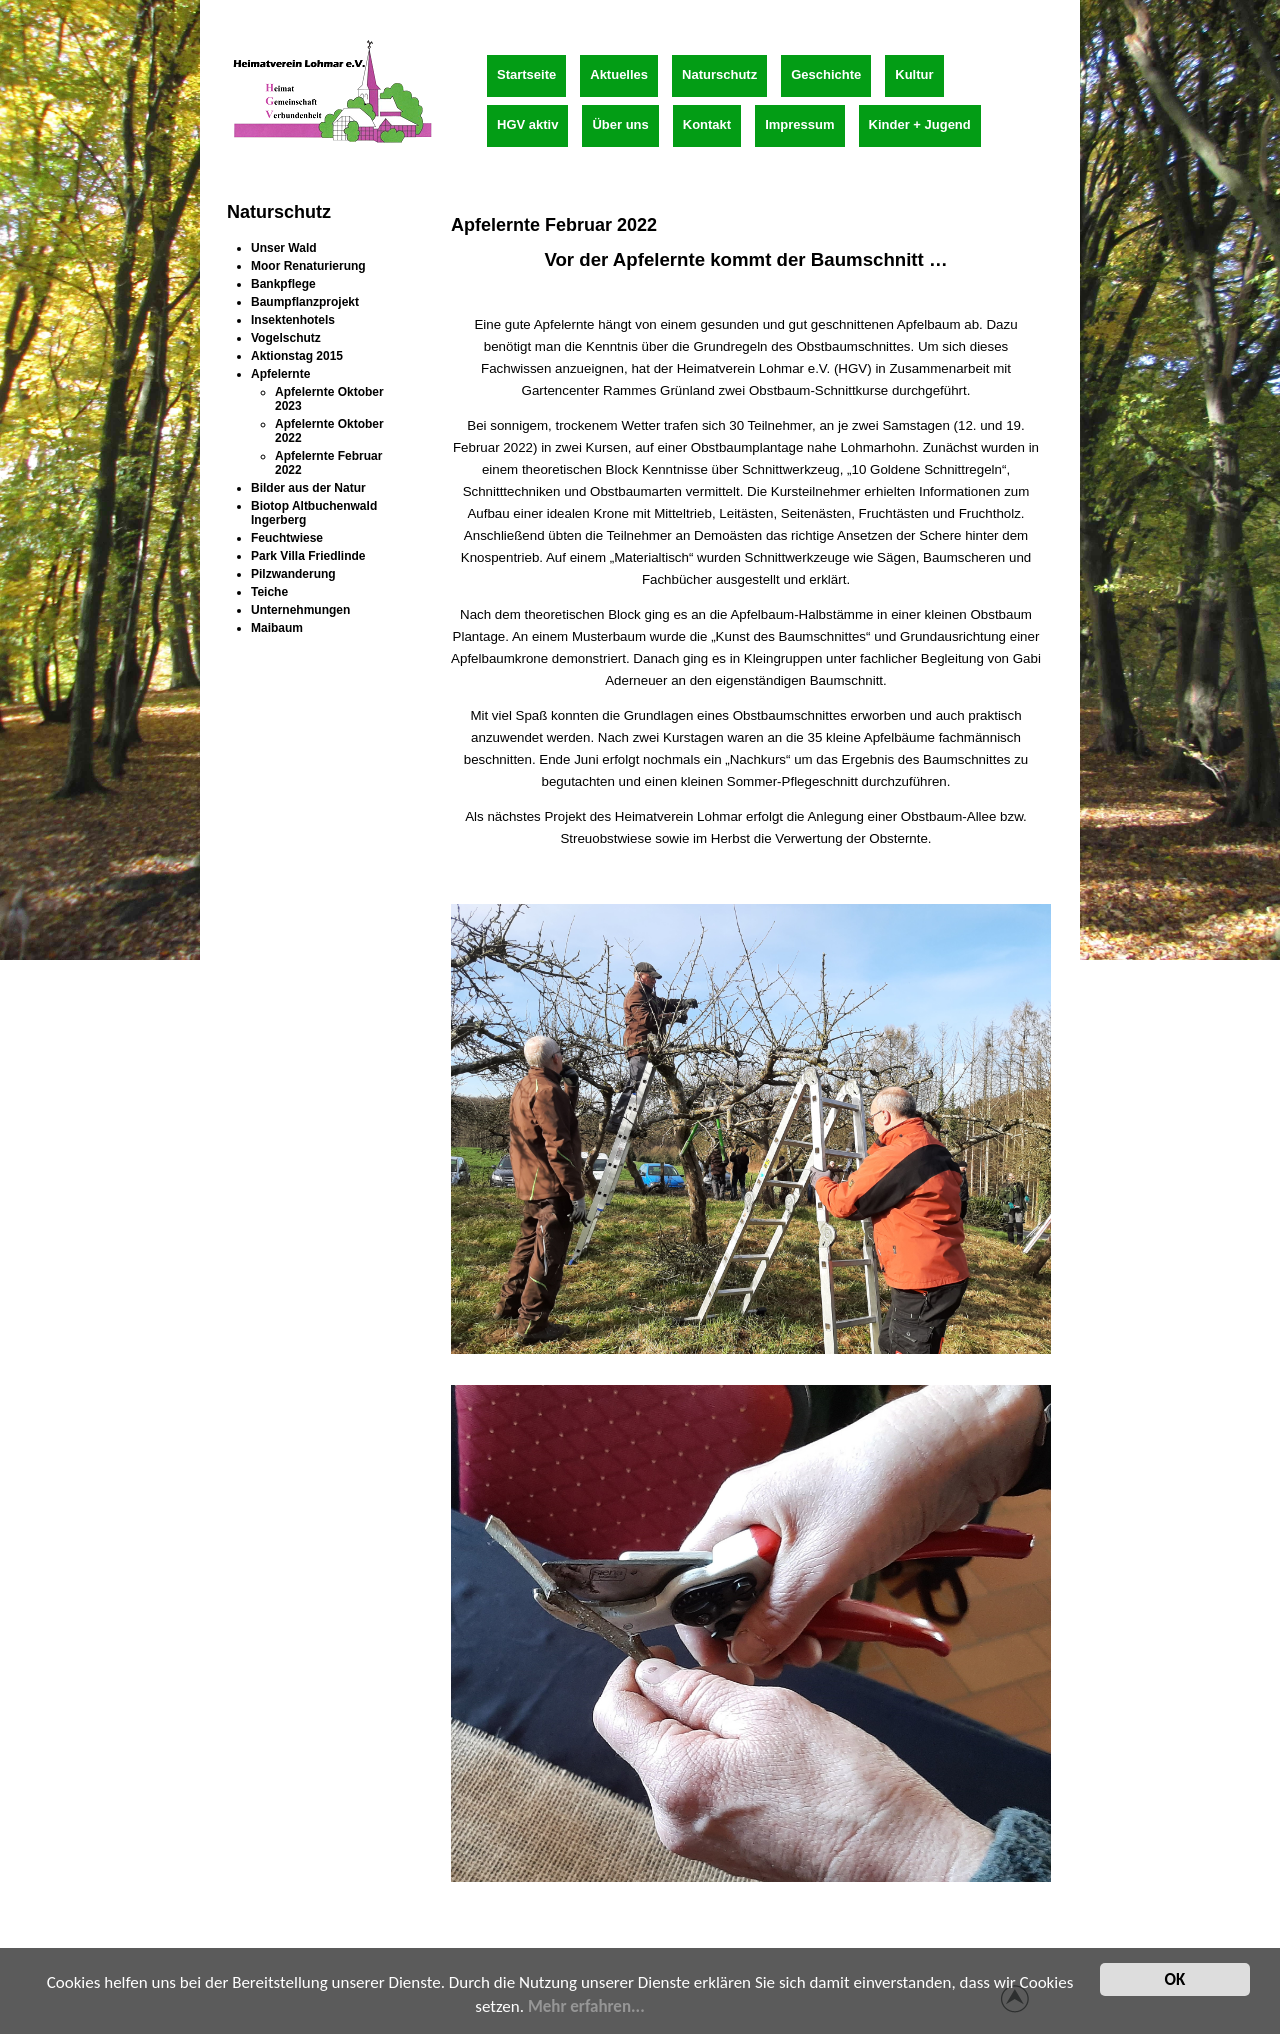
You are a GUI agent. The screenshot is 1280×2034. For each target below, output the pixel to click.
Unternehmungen (300, 610)
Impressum (799, 124)
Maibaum (277, 628)
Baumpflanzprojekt (305, 302)
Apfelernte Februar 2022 (554, 225)
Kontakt (707, 124)
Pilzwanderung (293, 574)
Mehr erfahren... (586, 2008)
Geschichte (826, 74)
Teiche (269, 592)
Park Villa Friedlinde (308, 556)
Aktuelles (619, 74)
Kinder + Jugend (920, 124)
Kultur (914, 74)
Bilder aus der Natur (308, 488)
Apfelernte (280, 374)
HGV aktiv (527, 124)
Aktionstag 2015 (297, 356)
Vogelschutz (286, 338)
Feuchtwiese (287, 538)
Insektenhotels (293, 320)
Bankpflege (283, 284)
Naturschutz (719, 74)
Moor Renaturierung (308, 266)
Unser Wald (284, 248)
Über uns (620, 124)
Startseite (526, 74)
